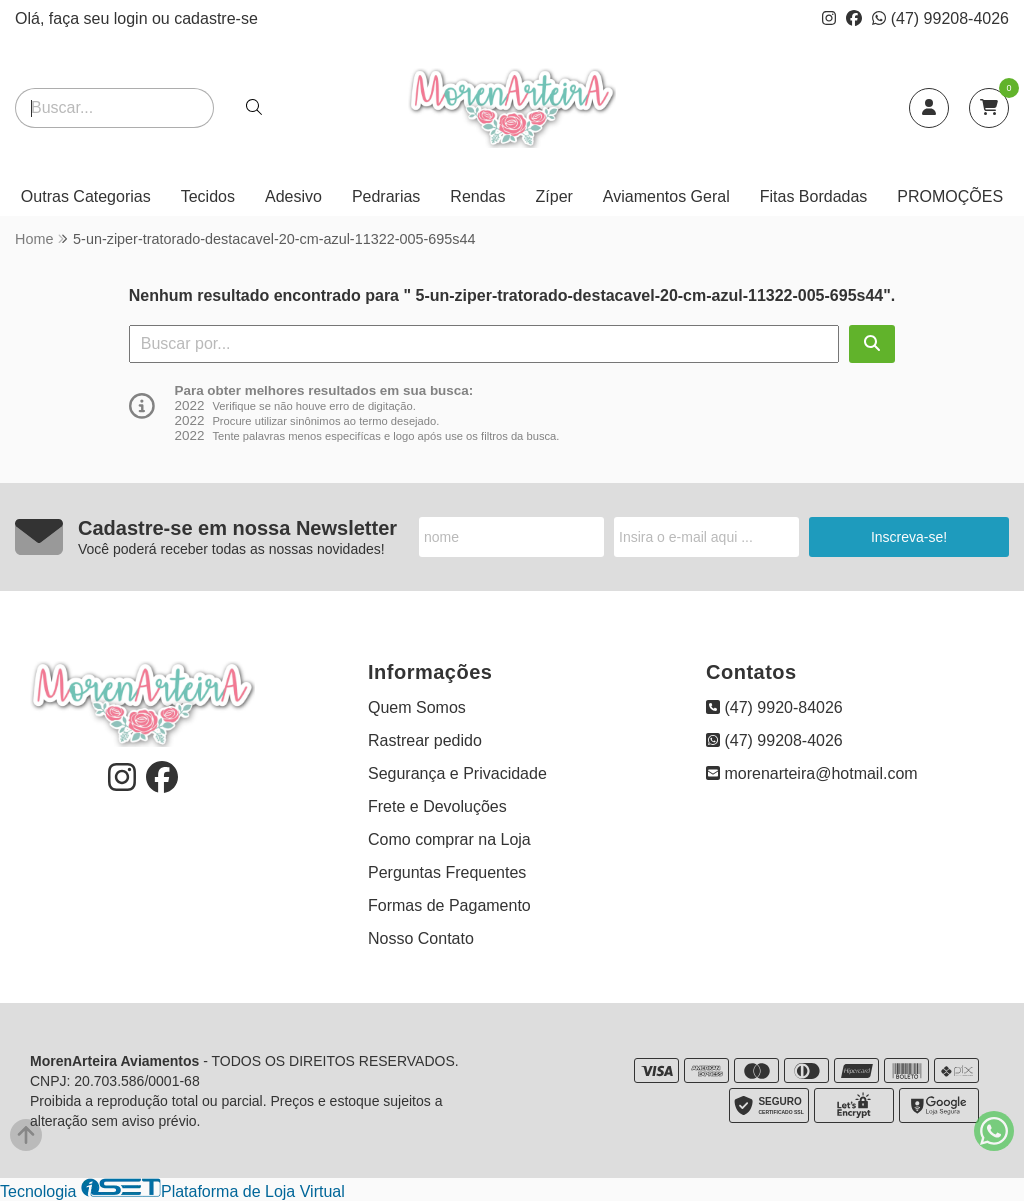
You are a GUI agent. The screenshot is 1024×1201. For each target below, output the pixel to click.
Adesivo (293, 196)
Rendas (477, 196)
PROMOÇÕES (950, 196)
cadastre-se (216, 18)
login (133, 18)
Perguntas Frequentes (447, 872)
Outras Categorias (86, 196)
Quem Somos (417, 707)
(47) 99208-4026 (940, 18)
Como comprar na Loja (449, 839)
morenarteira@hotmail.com (812, 773)
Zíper (554, 196)
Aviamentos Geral (666, 196)
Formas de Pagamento (449, 905)
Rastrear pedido (425, 740)
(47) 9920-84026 (774, 707)
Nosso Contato (421, 938)
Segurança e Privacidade (457, 773)
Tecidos (208, 196)
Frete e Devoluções (437, 806)
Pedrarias (386, 196)
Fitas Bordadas (814, 196)
